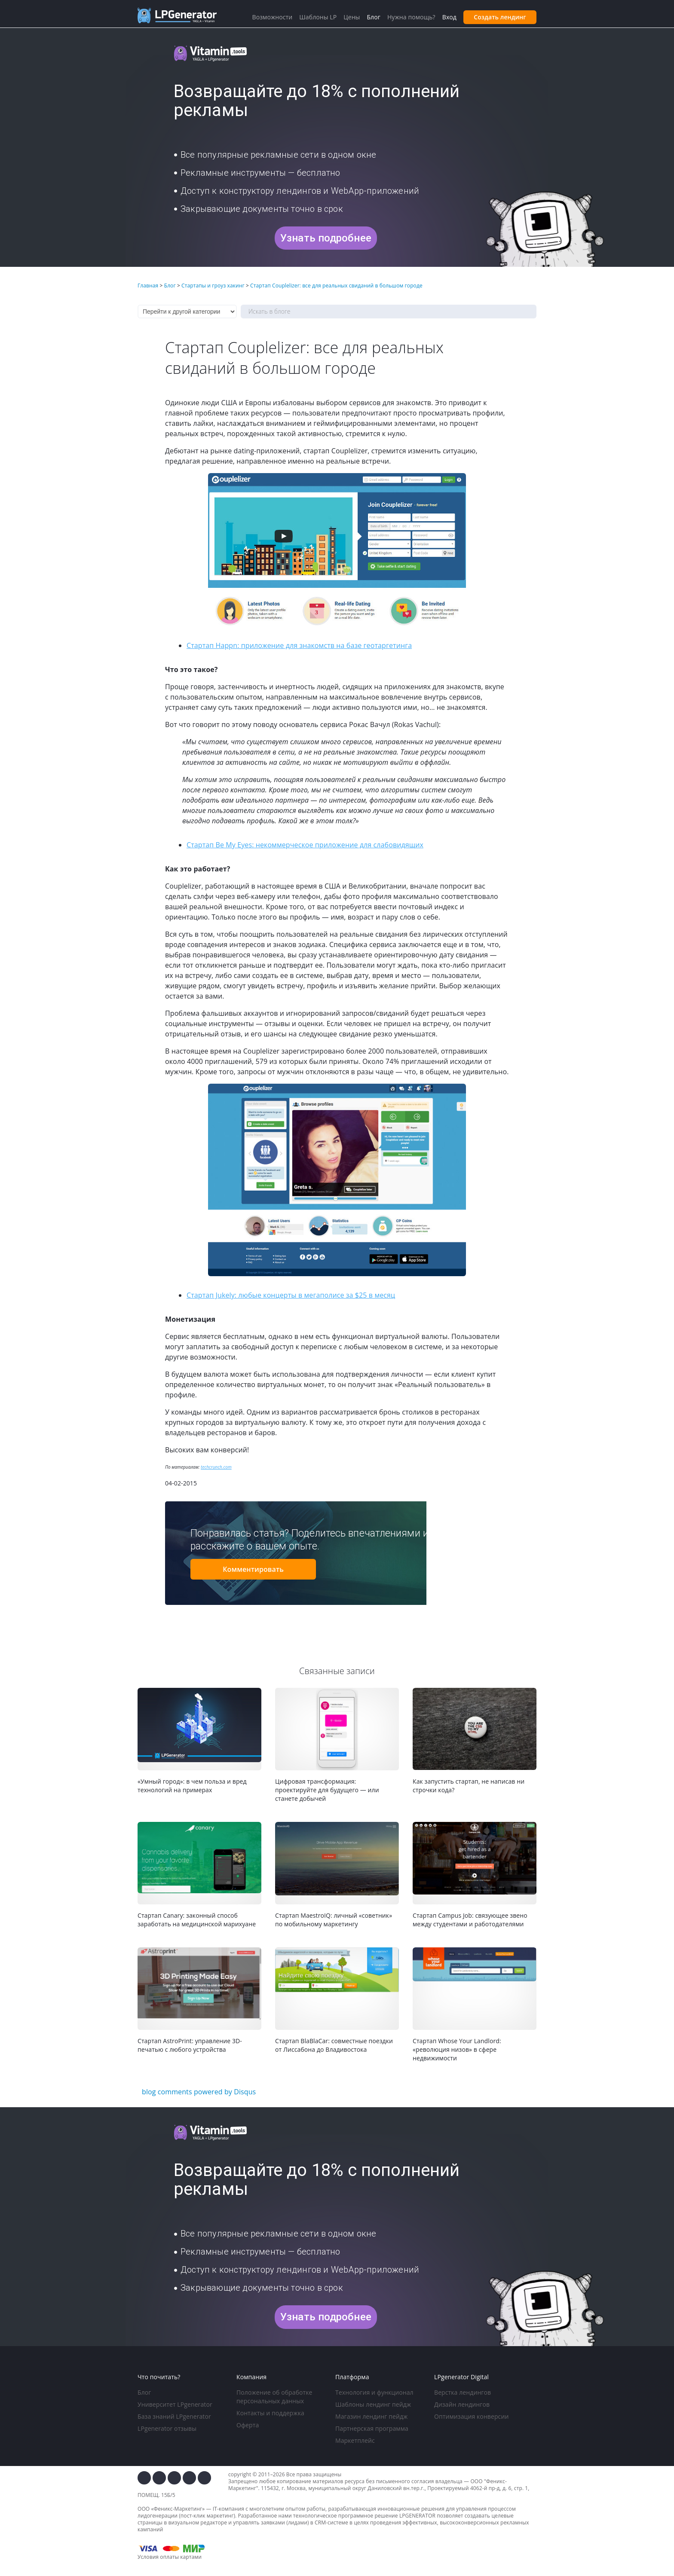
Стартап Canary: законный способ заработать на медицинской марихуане (197, 1919)
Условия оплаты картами (170, 2557)
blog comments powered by (199, 2091)
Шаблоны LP (318, 17)
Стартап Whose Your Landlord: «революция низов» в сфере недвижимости (457, 2049)
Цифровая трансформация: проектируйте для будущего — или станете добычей (327, 1790)
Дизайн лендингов (462, 2404)
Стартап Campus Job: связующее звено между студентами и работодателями (470, 1919)
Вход (449, 17)
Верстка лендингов (462, 2392)
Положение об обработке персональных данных (274, 2396)
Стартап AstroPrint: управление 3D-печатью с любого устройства (190, 2045)
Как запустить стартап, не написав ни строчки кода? (468, 1785)
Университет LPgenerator (175, 2404)
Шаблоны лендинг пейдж (373, 2404)
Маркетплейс (355, 2440)
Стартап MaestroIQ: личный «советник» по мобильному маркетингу (333, 1919)
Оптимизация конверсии (471, 2416)
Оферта (247, 2425)
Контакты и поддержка (270, 2413)
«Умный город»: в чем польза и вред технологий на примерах (192, 1785)
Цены (351, 17)
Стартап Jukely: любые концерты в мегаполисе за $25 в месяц (291, 1295)
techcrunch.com (216, 1467)
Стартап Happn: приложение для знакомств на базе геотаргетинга (299, 645)
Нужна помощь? (411, 17)
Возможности (272, 17)
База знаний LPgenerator (174, 2416)
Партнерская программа (371, 2428)
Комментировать (253, 1569)
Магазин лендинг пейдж (371, 2416)
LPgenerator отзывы (167, 2428)
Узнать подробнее (325, 238)
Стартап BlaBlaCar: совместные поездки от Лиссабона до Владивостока (334, 2045)
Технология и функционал (374, 2392)
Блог (144, 2392)
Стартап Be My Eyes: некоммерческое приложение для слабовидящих (305, 844)
